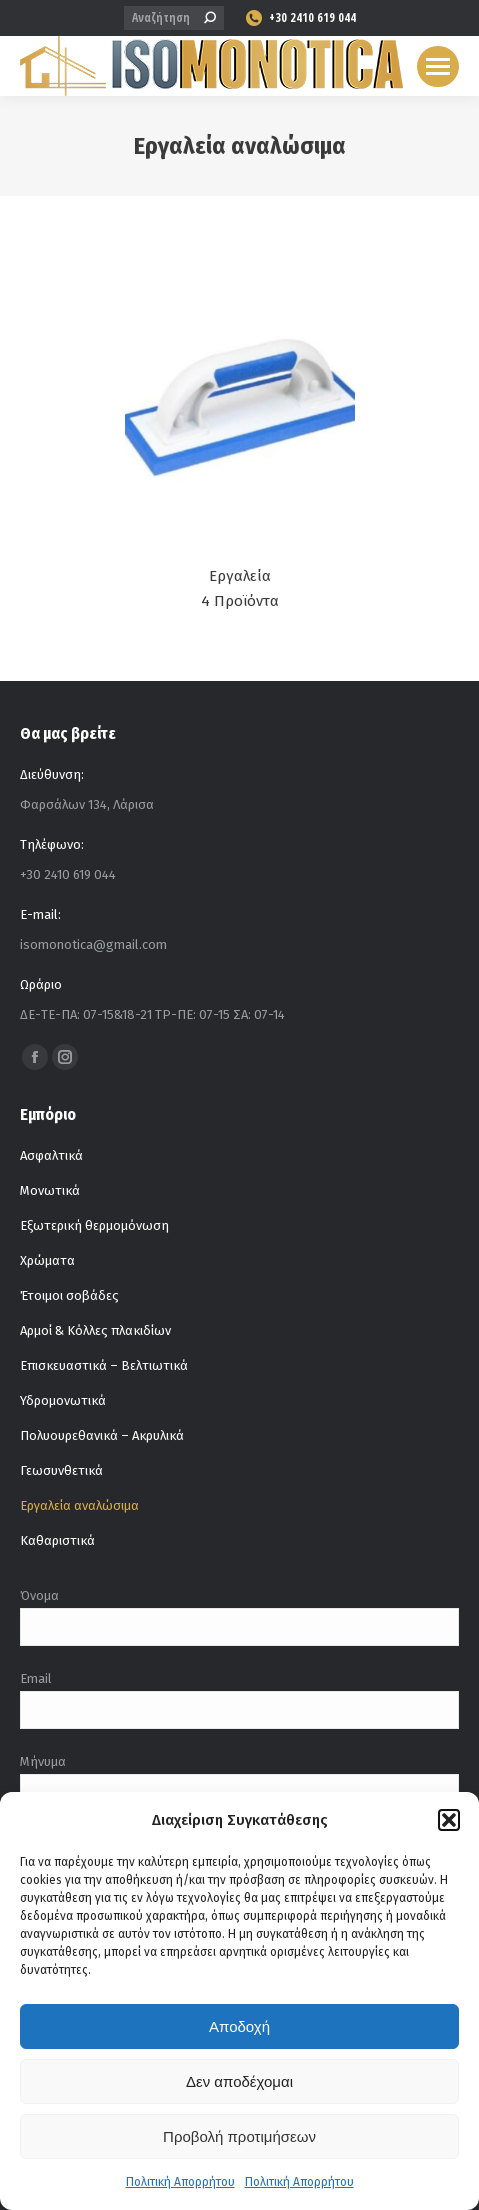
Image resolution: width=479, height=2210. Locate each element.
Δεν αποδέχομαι (239, 2081)
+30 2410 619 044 (300, 18)
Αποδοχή (239, 2026)
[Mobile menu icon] (438, 66)
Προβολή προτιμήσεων (239, 2136)
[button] (449, 1820)
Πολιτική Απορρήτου (180, 2182)
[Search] (174, 18)
